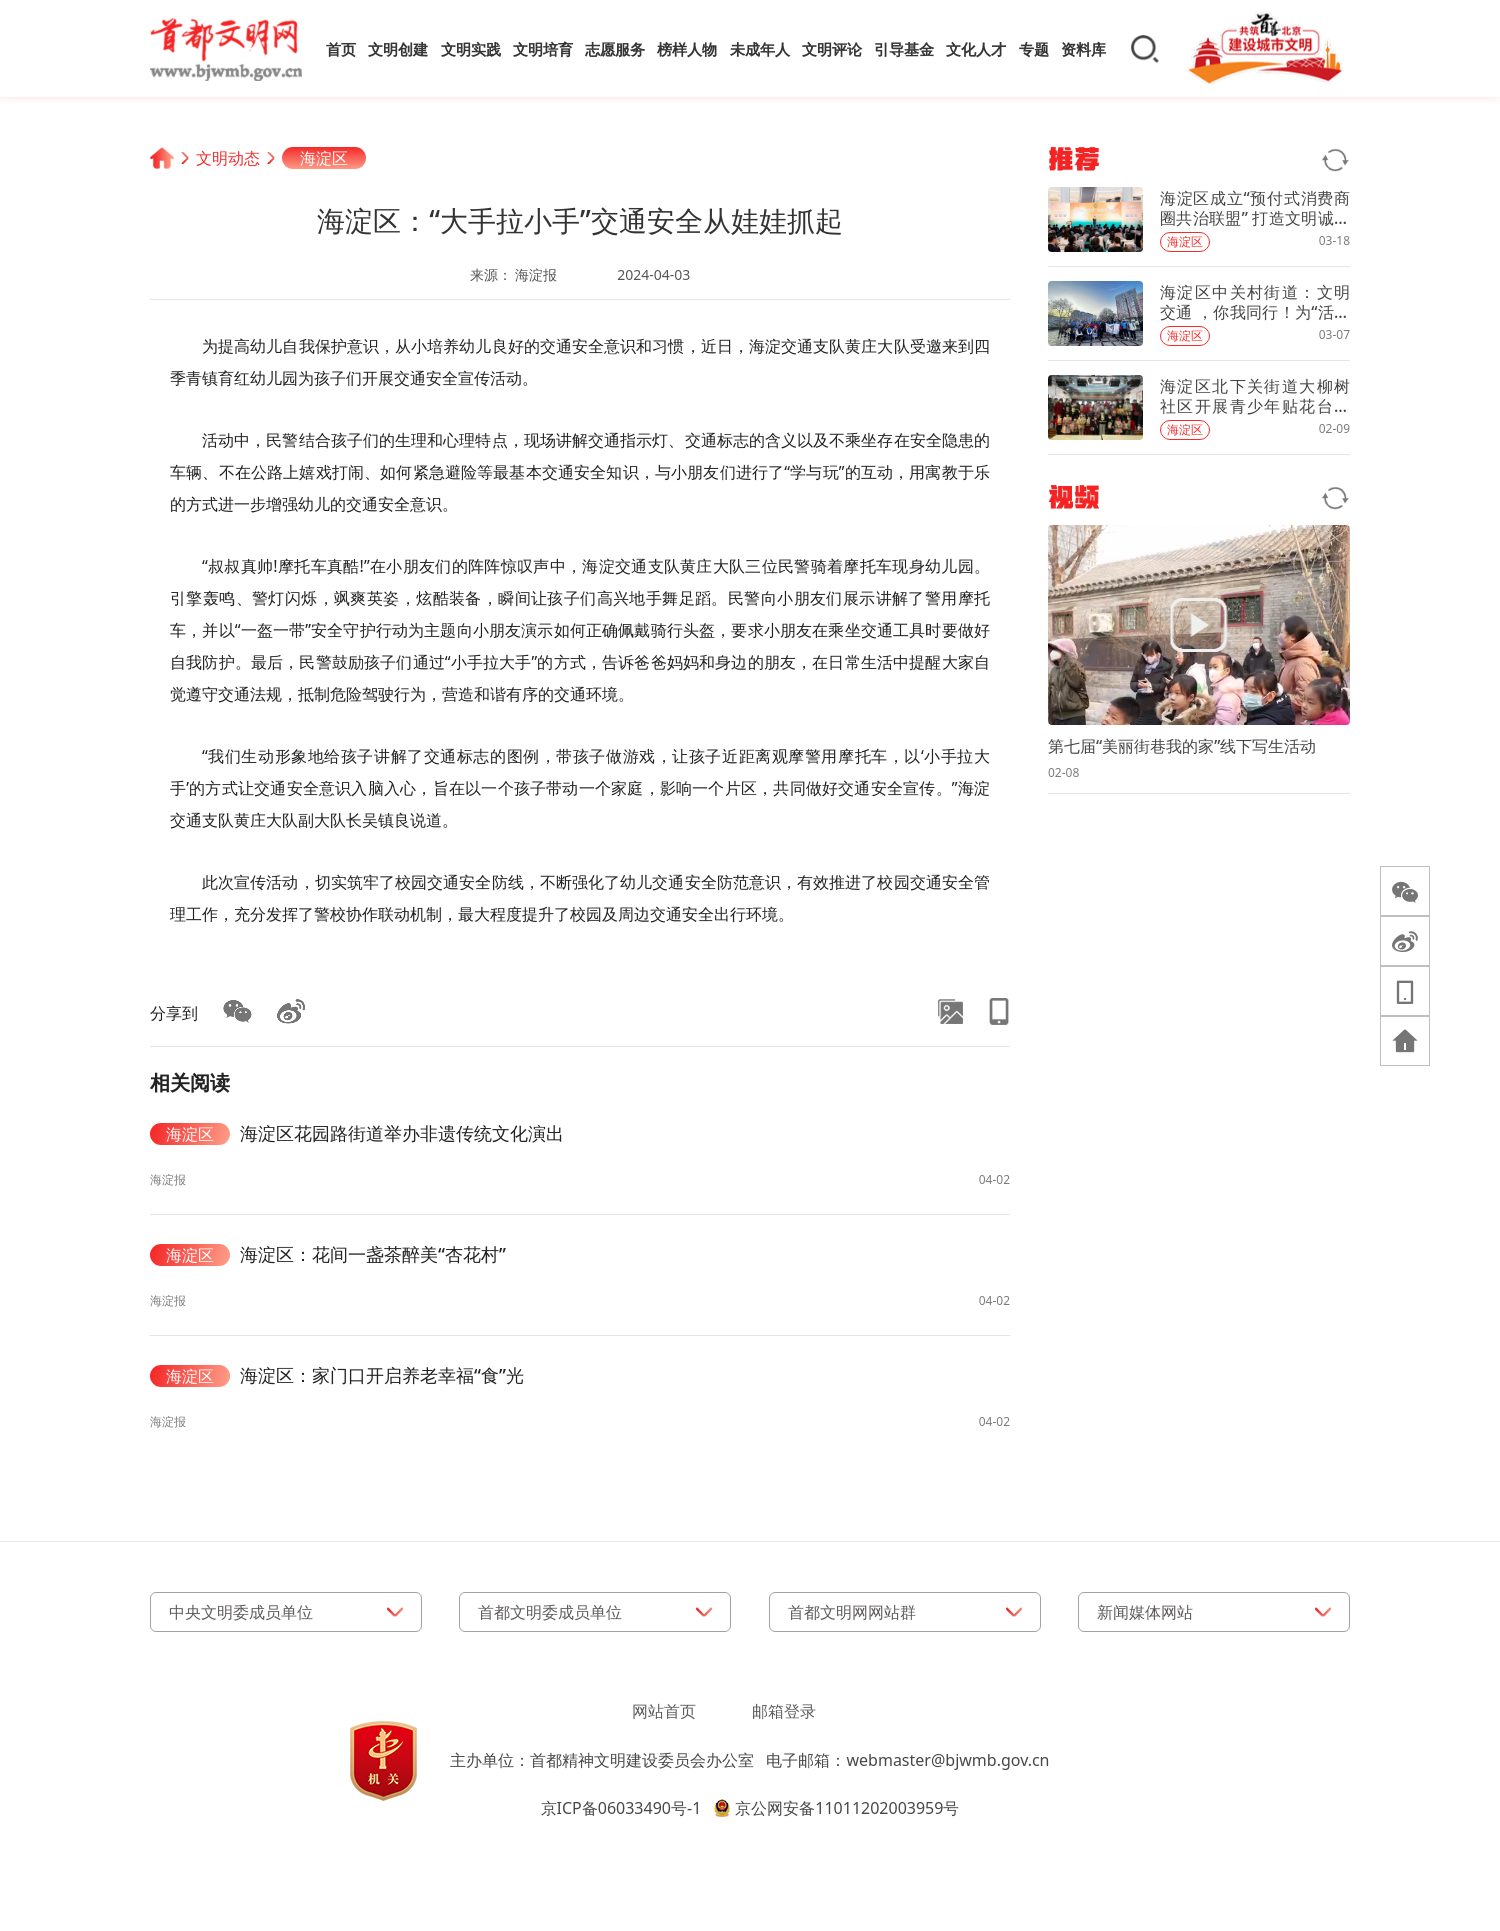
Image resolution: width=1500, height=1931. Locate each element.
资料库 (1083, 49)
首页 (341, 49)
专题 (1034, 49)
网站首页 (664, 1711)
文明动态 (228, 158)
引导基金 (904, 49)
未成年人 (760, 49)
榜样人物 (687, 49)
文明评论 (832, 49)
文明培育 (543, 49)
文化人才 (976, 49)
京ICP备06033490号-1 (621, 1808)
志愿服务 (615, 49)
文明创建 (398, 49)
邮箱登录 (784, 1711)
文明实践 (471, 49)
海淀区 (324, 158)
